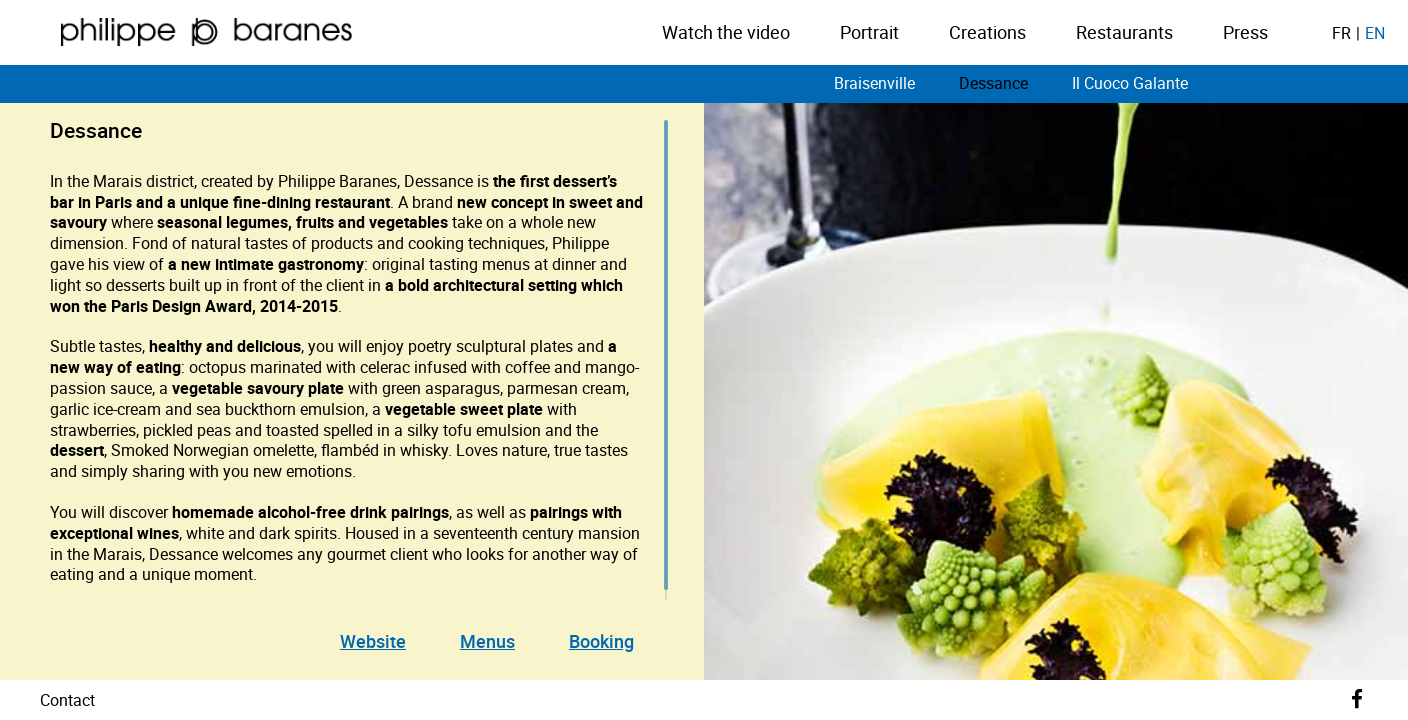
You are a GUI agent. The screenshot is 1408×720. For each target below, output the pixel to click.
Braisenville (874, 83)
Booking (601, 641)
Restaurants (1124, 33)
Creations (987, 33)
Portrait (869, 33)
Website (373, 641)
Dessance (993, 83)
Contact (67, 700)
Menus (487, 641)
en (1375, 33)
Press (1245, 33)
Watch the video (726, 33)
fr (1341, 33)
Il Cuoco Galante (1130, 83)
